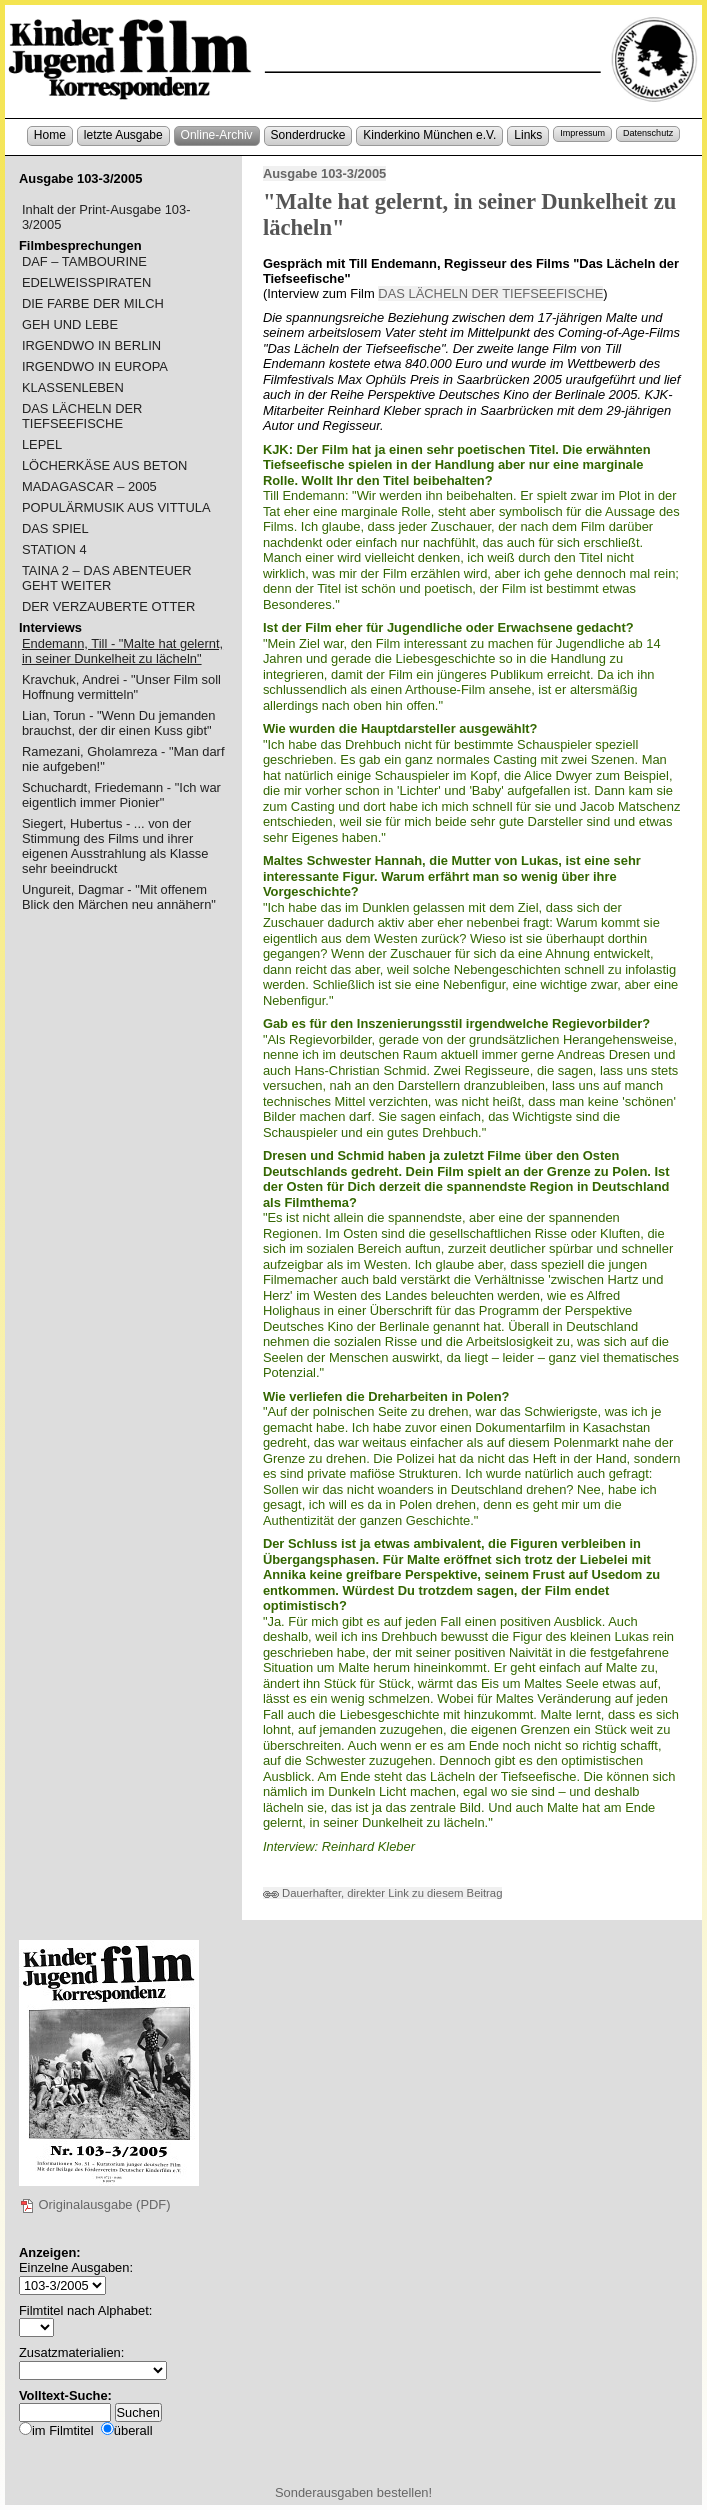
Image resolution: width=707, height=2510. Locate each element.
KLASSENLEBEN (73, 387)
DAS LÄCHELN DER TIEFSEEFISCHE (490, 293)
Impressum (582, 133)
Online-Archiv (217, 135)
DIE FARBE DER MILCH (93, 303)
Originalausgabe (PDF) (95, 2204)
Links (528, 135)
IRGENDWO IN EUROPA (95, 366)
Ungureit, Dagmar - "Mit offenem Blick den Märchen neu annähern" (119, 897)
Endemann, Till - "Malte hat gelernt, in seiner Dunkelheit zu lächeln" (122, 651)
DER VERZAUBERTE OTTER (108, 606)
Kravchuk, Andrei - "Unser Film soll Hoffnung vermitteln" (121, 687)
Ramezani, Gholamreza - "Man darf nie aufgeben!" (123, 759)
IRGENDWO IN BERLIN (91, 345)
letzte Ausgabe (123, 135)
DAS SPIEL (55, 528)
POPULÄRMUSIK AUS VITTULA (116, 507)
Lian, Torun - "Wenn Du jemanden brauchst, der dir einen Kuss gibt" (119, 723)
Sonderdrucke (308, 135)
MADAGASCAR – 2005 (89, 486)
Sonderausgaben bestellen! (353, 2492)
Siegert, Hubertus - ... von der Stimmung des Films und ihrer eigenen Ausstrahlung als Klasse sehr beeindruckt (115, 846)
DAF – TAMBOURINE (84, 261)
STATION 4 (54, 549)
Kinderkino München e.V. (429, 135)
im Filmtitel (63, 2430)
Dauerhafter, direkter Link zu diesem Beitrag (383, 1893)
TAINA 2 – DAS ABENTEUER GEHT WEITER (107, 578)
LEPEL (42, 444)
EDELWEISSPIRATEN (86, 282)
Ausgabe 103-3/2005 (324, 173)
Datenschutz (648, 133)
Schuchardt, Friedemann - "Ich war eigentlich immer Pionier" (121, 795)
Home (50, 135)
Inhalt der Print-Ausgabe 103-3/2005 (106, 217)
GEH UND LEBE (70, 324)
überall (133, 2430)
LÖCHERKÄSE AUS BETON (104, 465)
